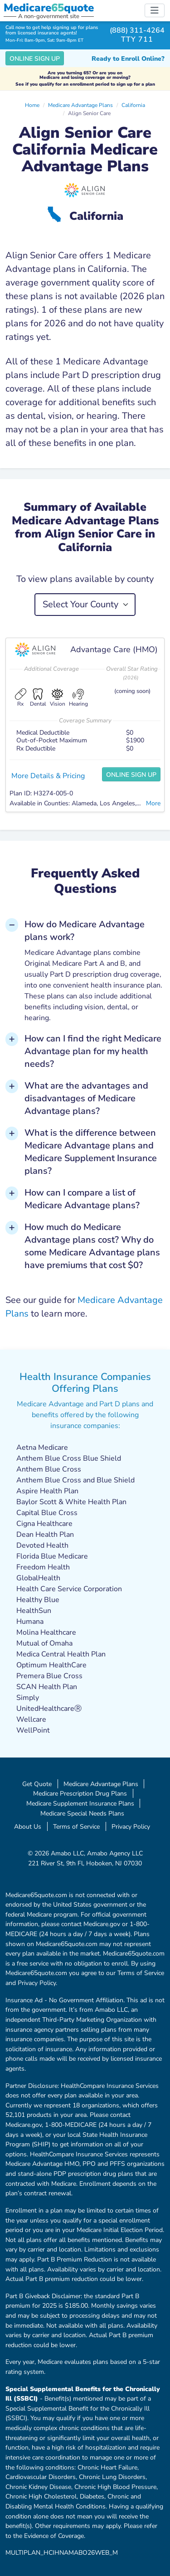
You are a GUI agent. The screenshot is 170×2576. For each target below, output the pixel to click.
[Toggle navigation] (155, 10)
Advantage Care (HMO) (114, 649)
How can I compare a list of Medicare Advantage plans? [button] (82, 1198)
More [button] (153, 803)
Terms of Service (76, 1826)
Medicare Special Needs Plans (82, 1813)
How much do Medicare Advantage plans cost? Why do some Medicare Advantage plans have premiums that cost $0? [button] (92, 1246)
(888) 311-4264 (137, 30)
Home (32, 105)
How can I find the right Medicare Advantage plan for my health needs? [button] (92, 1051)
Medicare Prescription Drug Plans (80, 1793)
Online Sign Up (35, 58)
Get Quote (37, 1783)
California (133, 105)
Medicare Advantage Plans (80, 105)
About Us (27, 1826)
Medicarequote (49, 7)
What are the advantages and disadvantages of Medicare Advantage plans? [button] (86, 1098)
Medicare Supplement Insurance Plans (80, 1803)
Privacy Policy (131, 1826)
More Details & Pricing (48, 776)
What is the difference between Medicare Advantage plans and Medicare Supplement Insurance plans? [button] (90, 1152)
